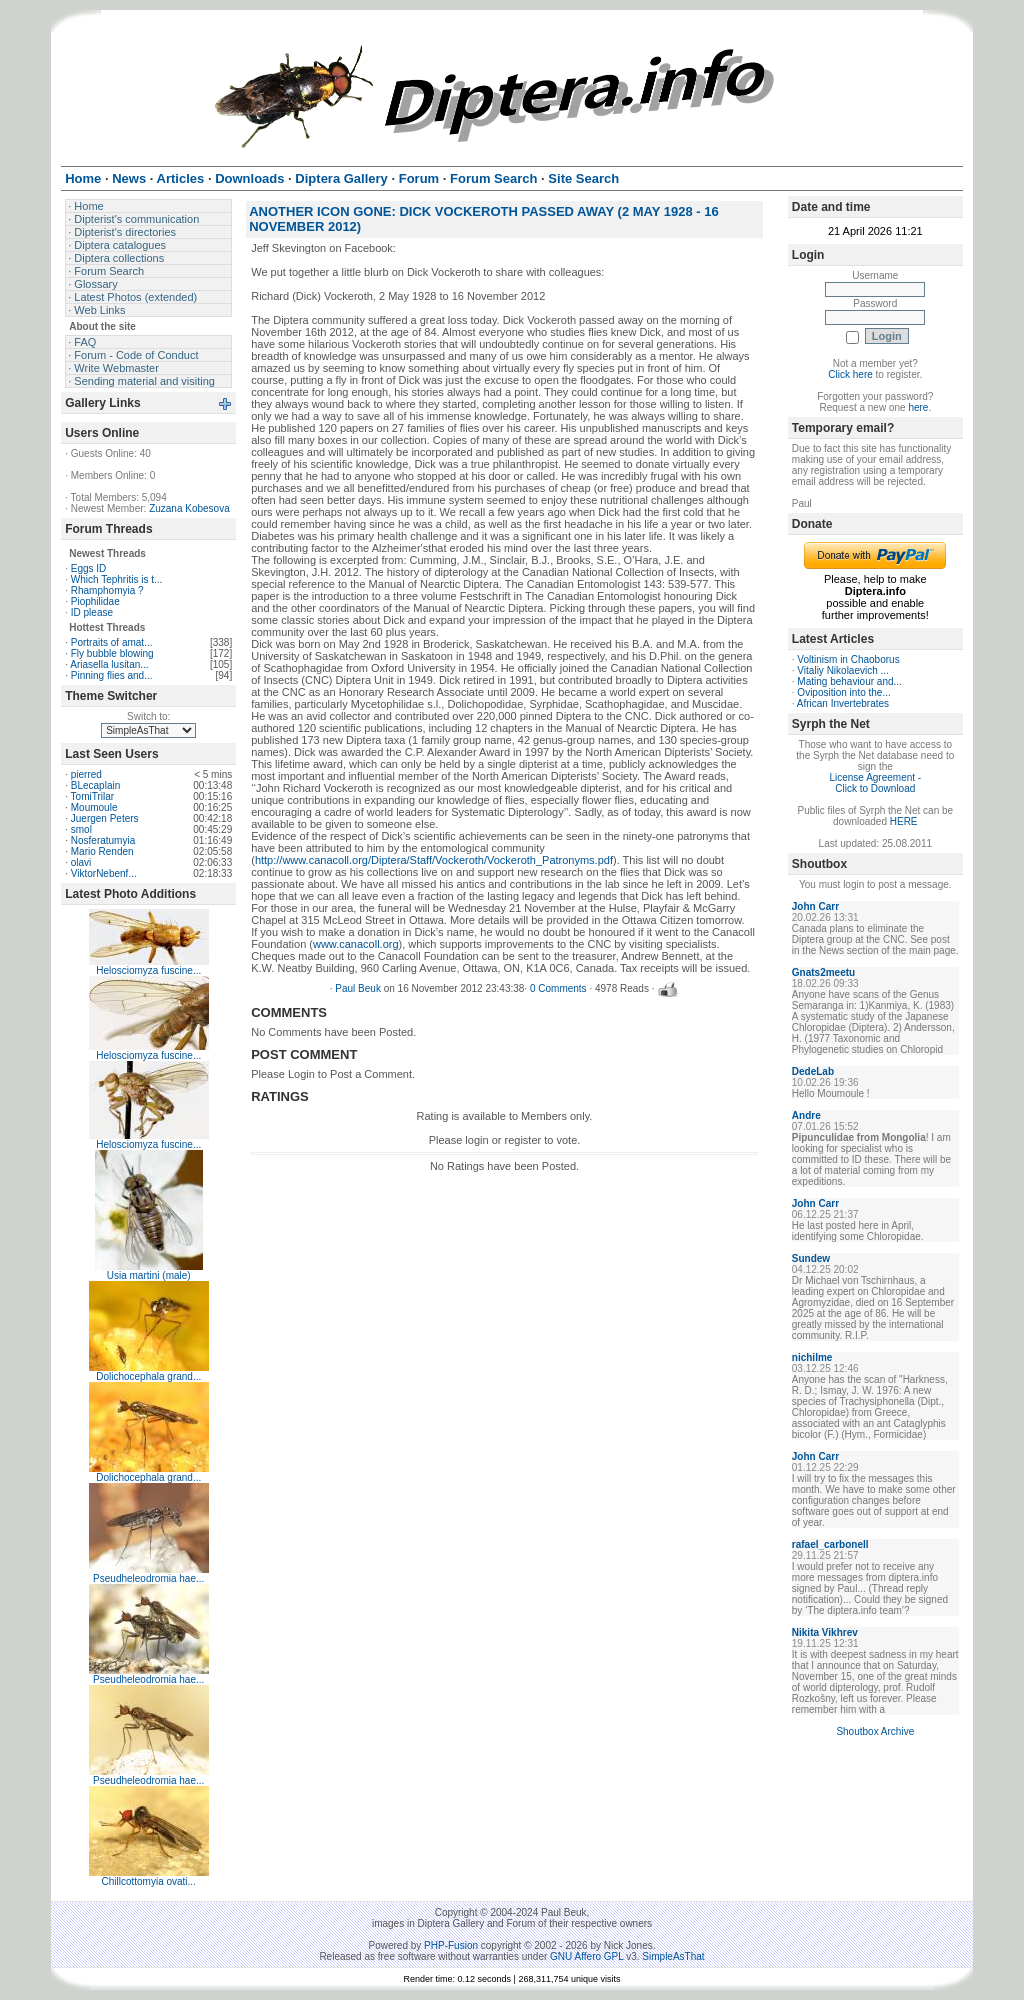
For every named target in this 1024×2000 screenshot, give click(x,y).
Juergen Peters (105, 818)
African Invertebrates (843, 703)
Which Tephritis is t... (117, 579)
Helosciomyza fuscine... (148, 970)
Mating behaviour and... (849, 681)
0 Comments (558, 988)
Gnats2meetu (823, 972)
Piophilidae (95, 601)
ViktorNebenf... (104, 873)
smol (81, 829)
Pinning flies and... (112, 675)
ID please (92, 612)
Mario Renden (102, 851)
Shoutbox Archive (875, 1731)
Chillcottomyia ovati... (148, 1881)
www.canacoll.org (356, 944)
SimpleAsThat (673, 1956)
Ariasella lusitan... (109, 664)
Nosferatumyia (103, 840)
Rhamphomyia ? (107, 590)
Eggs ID (89, 568)
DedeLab (813, 1071)
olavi (81, 862)
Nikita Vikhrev (825, 1632)
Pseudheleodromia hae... (148, 1578)
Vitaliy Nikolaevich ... (843, 670)
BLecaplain (95, 785)
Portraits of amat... (112, 642)
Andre (806, 1115)
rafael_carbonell (830, 1544)
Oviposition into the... (843, 692)
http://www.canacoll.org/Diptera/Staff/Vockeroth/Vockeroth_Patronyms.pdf (434, 860)
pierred (86, 774)
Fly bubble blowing (112, 653)
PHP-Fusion (451, 1945)
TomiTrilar (93, 796)
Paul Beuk (358, 988)
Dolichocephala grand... (148, 1376)
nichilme (812, 1357)
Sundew (811, 1258)
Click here (850, 374)
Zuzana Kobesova (189, 508)
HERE (904, 821)
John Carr (815, 906)
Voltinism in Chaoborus (848, 659)
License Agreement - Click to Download (875, 783)
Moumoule (94, 807)
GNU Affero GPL (586, 1956)
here (918, 407)
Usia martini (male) (149, 1275)
